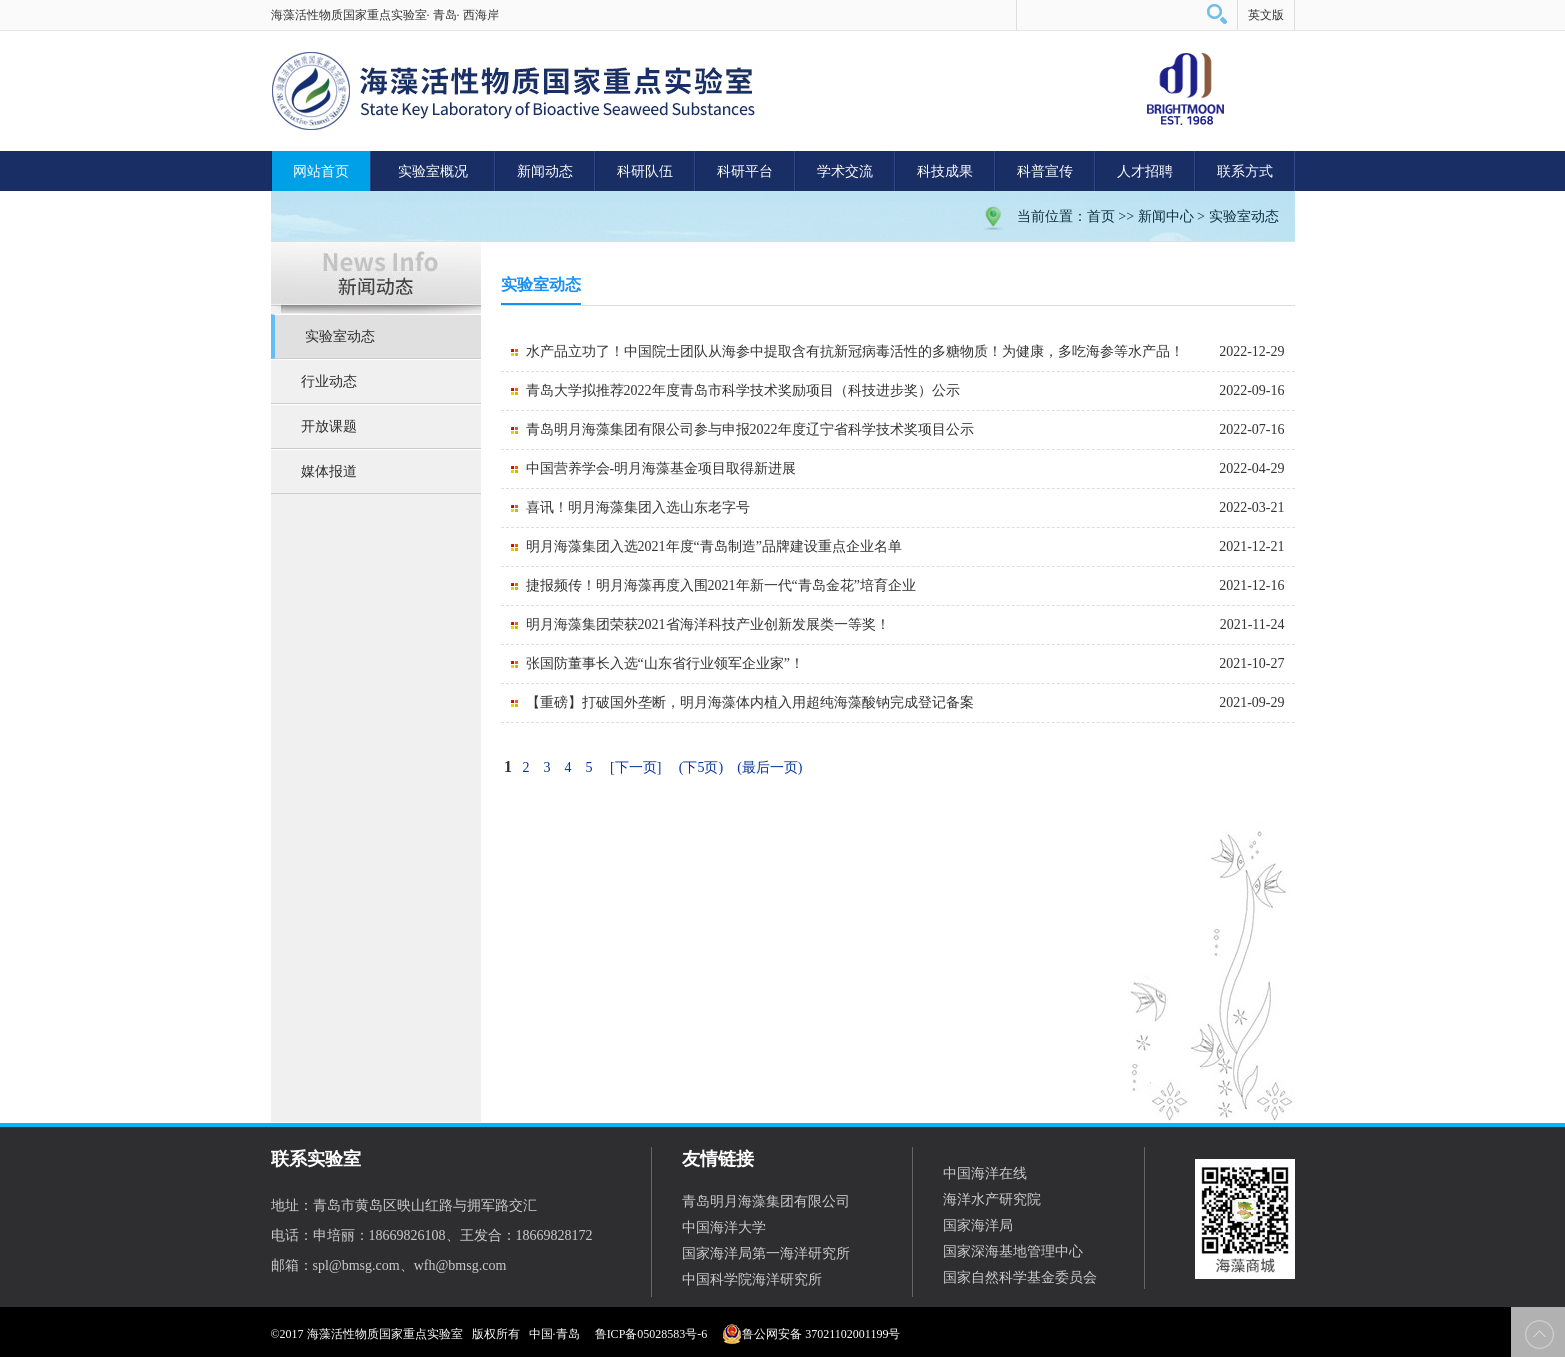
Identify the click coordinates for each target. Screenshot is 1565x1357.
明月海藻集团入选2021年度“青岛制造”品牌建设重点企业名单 (714, 546)
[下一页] (635, 767)
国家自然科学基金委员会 (1020, 1277)
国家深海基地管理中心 (1013, 1251)
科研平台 (745, 171)
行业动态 (329, 381)
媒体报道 (329, 471)
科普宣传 (1045, 171)
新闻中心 (1166, 216)
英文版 (1266, 15)
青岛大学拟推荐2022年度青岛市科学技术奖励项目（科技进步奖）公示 (743, 390)
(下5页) (701, 767)
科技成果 (945, 171)
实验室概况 (433, 171)
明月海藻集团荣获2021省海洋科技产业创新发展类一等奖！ (708, 624)
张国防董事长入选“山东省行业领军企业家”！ (665, 663)
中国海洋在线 (985, 1173)
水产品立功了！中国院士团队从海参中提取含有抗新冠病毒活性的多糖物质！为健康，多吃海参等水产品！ (855, 351)
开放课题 (329, 426)
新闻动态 (545, 171)
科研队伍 (645, 171)
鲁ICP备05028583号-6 (651, 1334)
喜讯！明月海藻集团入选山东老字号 (638, 507)
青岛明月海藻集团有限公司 (766, 1201)
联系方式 (1245, 171)
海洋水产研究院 (992, 1199)
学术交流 (845, 171)
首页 (1101, 216)
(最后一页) (769, 767)
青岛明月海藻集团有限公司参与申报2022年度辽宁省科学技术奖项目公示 (750, 429)
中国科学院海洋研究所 (752, 1279)
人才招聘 (1145, 171)
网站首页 (321, 171)
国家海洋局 (978, 1225)
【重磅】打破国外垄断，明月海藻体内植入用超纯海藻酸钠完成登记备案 (750, 702)
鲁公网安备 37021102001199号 (811, 1334)
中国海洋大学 (724, 1227)
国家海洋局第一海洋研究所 (766, 1253)
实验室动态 (1244, 216)
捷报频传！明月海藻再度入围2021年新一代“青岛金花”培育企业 (721, 585)
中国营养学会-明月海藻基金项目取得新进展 (661, 468)
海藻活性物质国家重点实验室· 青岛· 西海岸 (385, 15)
